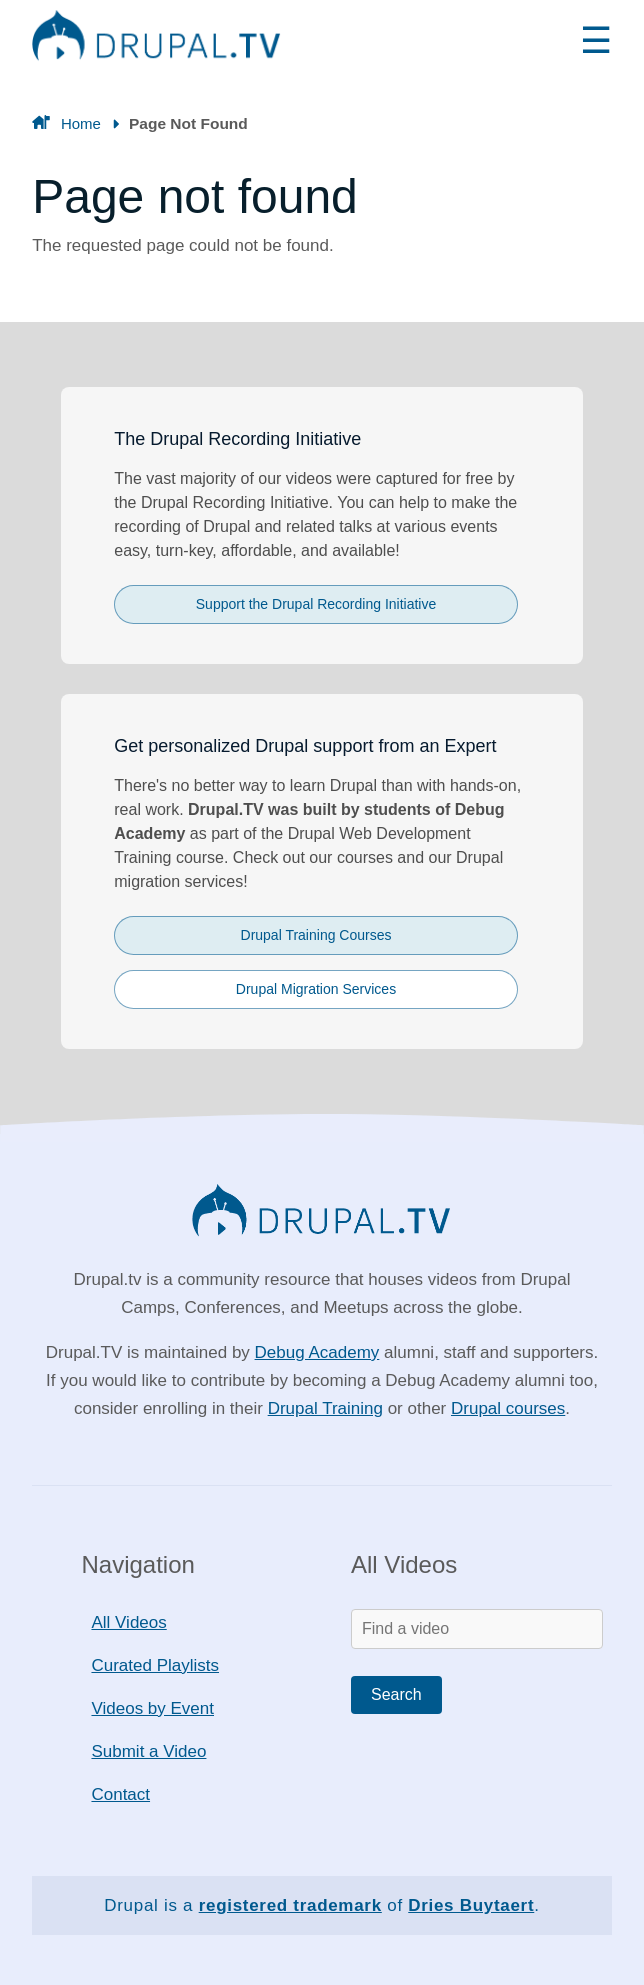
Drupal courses (508, 1408)
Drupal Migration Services (316, 989)
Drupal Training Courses (316, 935)
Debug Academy (317, 1352)
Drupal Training (325, 1408)
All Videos (128, 1622)
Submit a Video (148, 1751)
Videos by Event (152, 1708)
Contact (120, 1794)
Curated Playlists (155, 1665)
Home (81, 123)
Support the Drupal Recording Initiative (316, 604)
